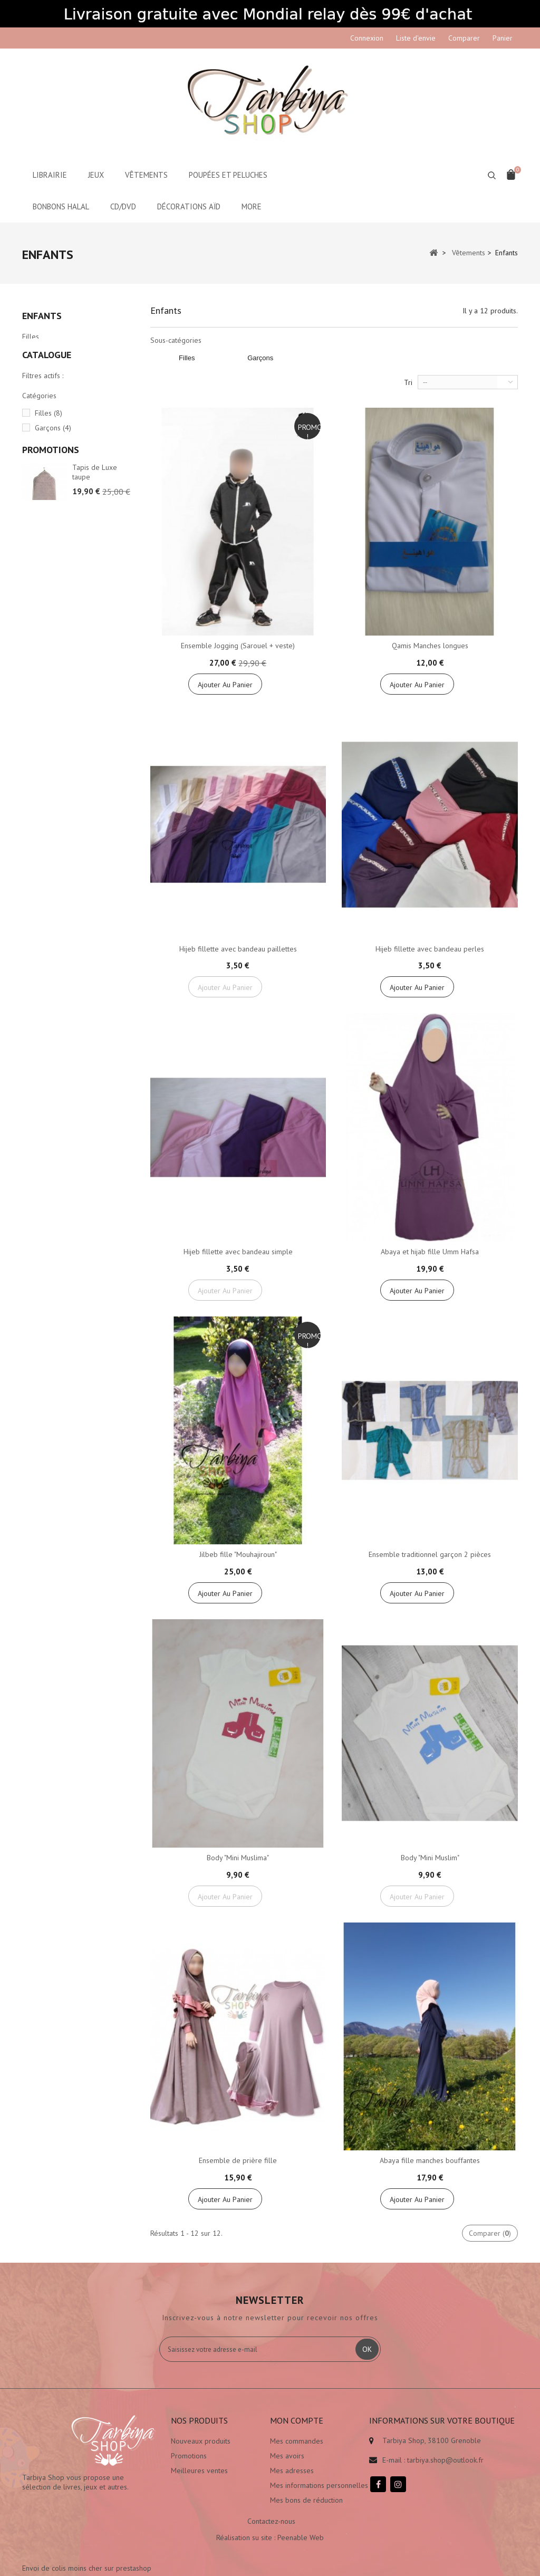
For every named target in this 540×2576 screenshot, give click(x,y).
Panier (503, 38)
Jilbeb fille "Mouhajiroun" (238, 1554)
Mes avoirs (287, 2455)
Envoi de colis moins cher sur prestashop (433, 2496)
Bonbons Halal (61, 206)
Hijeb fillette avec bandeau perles (429, 949)
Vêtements (146, 175)
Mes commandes (296, 2441)
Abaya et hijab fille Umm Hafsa (430, 1251)
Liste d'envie (416, 38)
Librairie (50, 175)
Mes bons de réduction (306, 2500)
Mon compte (296, 2420)
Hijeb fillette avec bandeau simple (238, 1251)
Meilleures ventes (199, 2470)
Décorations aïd (188, 206)
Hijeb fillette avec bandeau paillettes (238, 949)
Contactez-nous (271, 2530)
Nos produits (199, 2420)
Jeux (96, 175)
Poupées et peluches (228, 175)
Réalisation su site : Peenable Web (270, 2547)
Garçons (35, 354)
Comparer (464, 38)
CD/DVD (123, 206)
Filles (30, 339)
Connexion (366, 38)
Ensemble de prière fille (238, 2160)
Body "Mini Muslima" (238, 1857)
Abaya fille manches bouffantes (430, 2160)
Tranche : (36, 486)
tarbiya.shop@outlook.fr (445, 2460)
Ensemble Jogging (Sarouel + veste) (238, 645)
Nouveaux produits (200, 2441)
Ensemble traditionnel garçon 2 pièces (430, 1554)
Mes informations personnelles (319, 2485)
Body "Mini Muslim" (430, 1857)
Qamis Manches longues (430, 645)
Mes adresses (292, 2470)
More (252, 206)
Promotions (50, 520)
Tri (408, 382)
